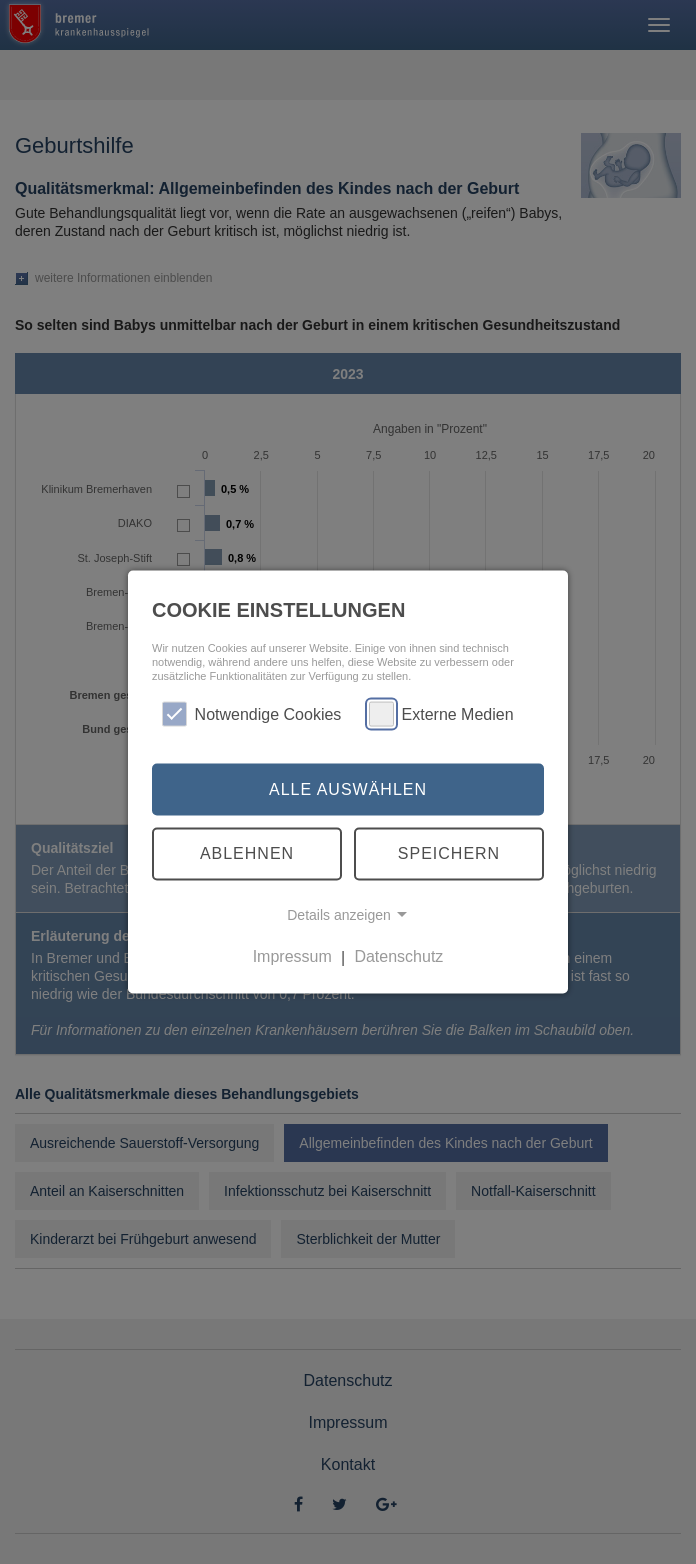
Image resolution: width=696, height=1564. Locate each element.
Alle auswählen (348, 788)
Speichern (449, 853)
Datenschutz (398, 956)
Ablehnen (247, 853)
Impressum (292, 956)
